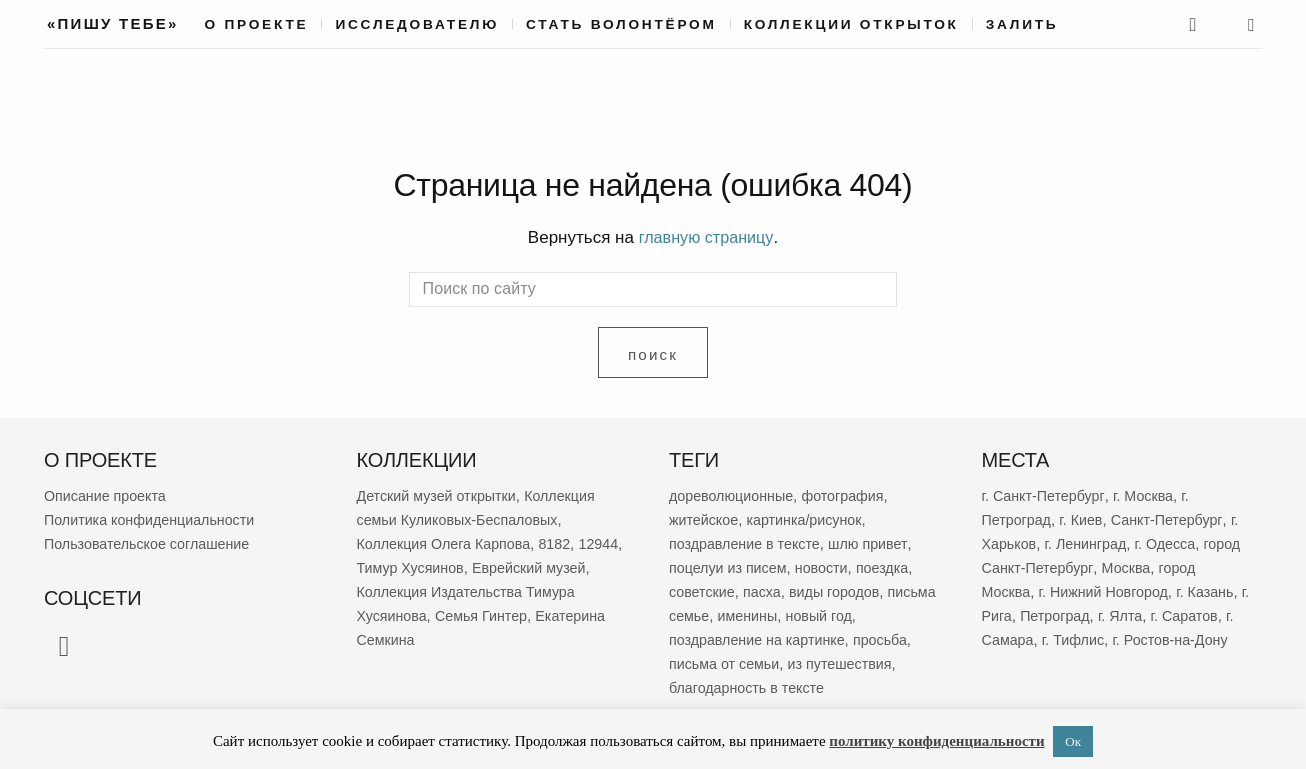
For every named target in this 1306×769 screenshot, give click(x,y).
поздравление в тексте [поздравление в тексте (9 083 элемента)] (748, 542)
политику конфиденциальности (936, 741)
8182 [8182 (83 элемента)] (564, 542)
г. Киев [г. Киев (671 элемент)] (1085, 518)
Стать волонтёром (621, 24)
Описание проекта (108, 494)
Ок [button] (1073, 741)
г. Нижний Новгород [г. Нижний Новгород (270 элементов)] (1109, 590)
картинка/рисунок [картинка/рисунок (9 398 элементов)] (810, 518)
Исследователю (417, 24)
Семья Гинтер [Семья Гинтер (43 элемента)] (542, 614)
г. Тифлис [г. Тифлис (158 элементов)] (1090, 638)
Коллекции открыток (851, 24)
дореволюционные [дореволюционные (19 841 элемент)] (734, 494)
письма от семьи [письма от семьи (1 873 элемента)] (727, 662)
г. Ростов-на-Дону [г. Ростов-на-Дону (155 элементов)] (1190, 638)
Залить (1022, 24)
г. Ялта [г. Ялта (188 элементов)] (1138, 614)
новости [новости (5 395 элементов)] (829, 566)
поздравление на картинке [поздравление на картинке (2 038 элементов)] (761, 638)
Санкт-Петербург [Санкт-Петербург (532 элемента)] (1175, 518)
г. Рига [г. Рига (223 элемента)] (1004, 614)
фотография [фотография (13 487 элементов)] (851, 494)
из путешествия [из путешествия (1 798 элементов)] (847, 662)
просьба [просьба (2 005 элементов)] (890, 638)
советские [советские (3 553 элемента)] (703, 590)
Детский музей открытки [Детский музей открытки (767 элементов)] (441, 494)
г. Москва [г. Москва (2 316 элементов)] (1149, 494)
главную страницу (706, 237)
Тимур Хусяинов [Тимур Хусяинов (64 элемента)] (463, 566)
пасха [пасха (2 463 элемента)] (766, 590)
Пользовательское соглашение (152, 542)
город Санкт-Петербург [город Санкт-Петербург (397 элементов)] (1061, 566)
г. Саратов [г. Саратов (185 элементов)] (1205, 614)
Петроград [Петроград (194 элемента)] (1070, 614)
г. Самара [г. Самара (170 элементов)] (1015, 638)
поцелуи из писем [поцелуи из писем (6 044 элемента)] (731, 566)
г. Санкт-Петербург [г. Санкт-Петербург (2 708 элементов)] (1046, 494)
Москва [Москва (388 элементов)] (1173, 566)
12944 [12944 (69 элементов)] (378, 566)
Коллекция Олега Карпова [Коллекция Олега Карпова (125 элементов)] (448, 542)
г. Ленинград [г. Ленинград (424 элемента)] (1090, 542)
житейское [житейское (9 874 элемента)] (705, 518)
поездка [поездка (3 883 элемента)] (892, 566)
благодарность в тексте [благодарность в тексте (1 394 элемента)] (750, 686)
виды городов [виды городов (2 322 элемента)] (841, 590)
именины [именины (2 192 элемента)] (805, 614)
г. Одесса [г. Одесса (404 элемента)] (1174, 542)
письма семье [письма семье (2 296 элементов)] (717, 614)
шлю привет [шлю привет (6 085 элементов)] (877, 542)
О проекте (257, 24)
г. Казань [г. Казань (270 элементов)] (1216, 590)
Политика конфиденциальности (154, 518)
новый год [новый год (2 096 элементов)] (880, 614)
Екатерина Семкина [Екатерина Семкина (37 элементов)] (426, 638)
